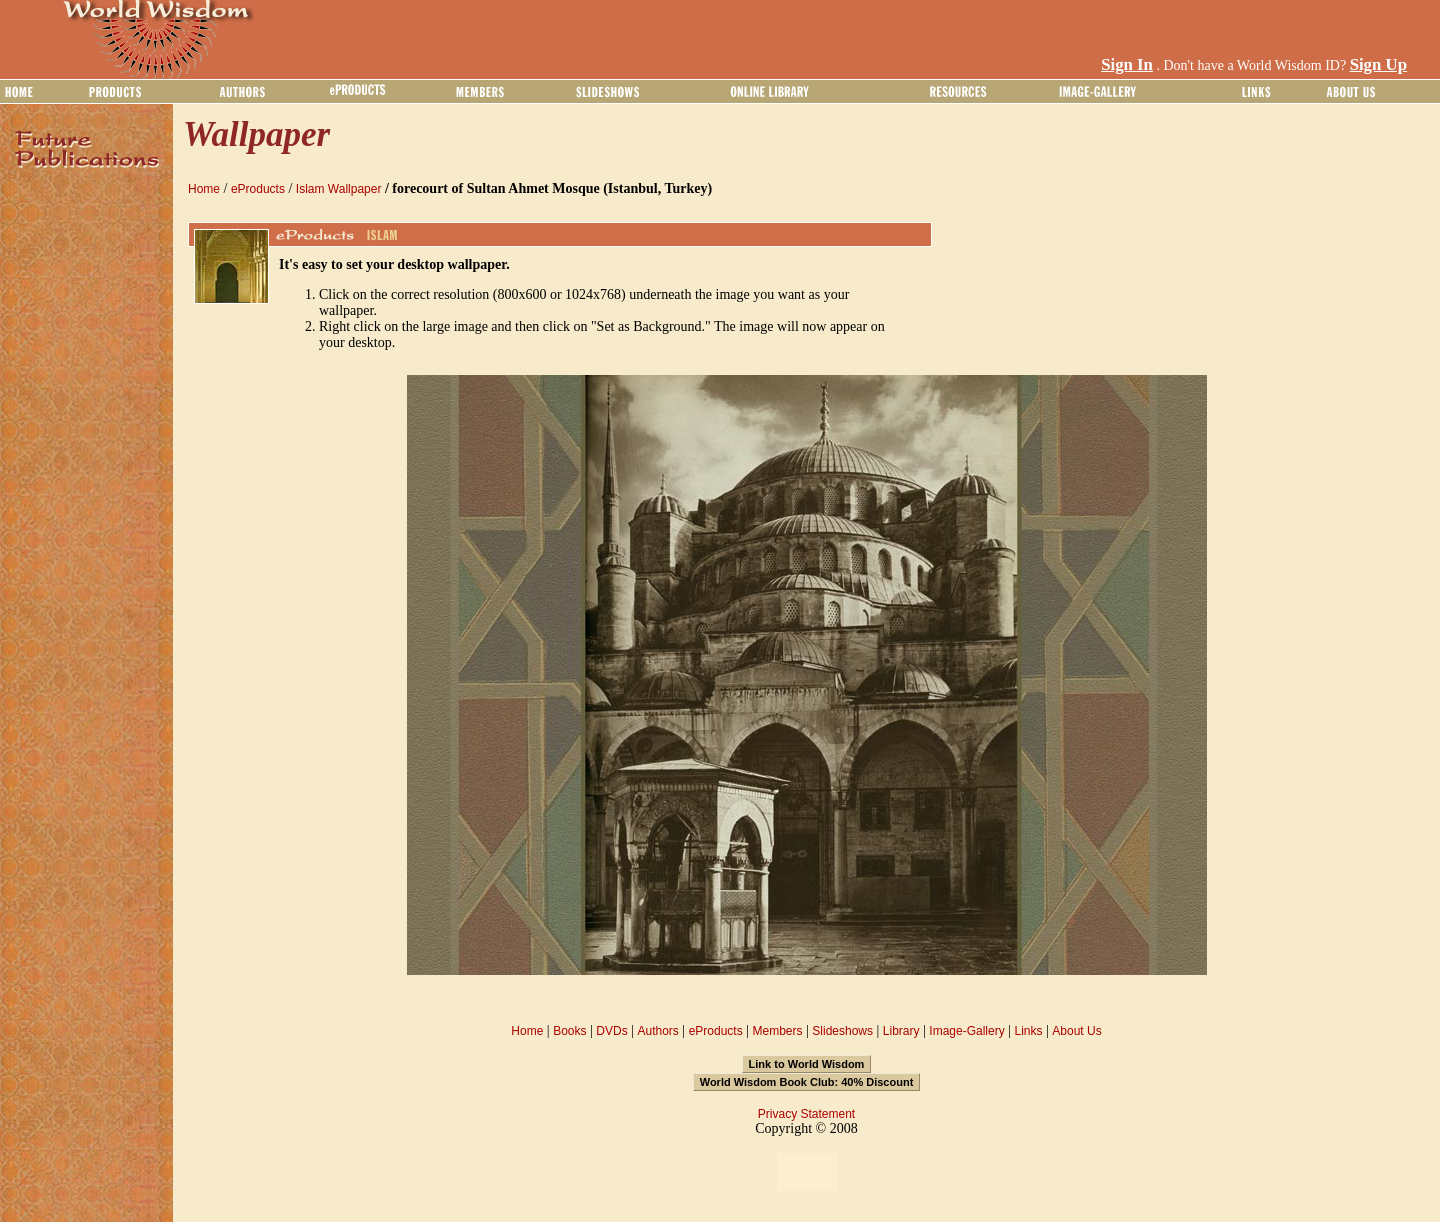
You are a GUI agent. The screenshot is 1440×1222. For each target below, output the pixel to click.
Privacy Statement (806, 1114)
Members (777, 1031)
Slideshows (842, 1031)
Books (569, 1031)
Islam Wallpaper (339, 189)
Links (1029, 1031)
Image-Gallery (966, 1031)
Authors (657, 1031)
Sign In (1127, 64)
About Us (1076, 1031)
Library (901, 1031)
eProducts (258, 189)
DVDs (611, 1031)
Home (204, 189)
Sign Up (1378, 64)
